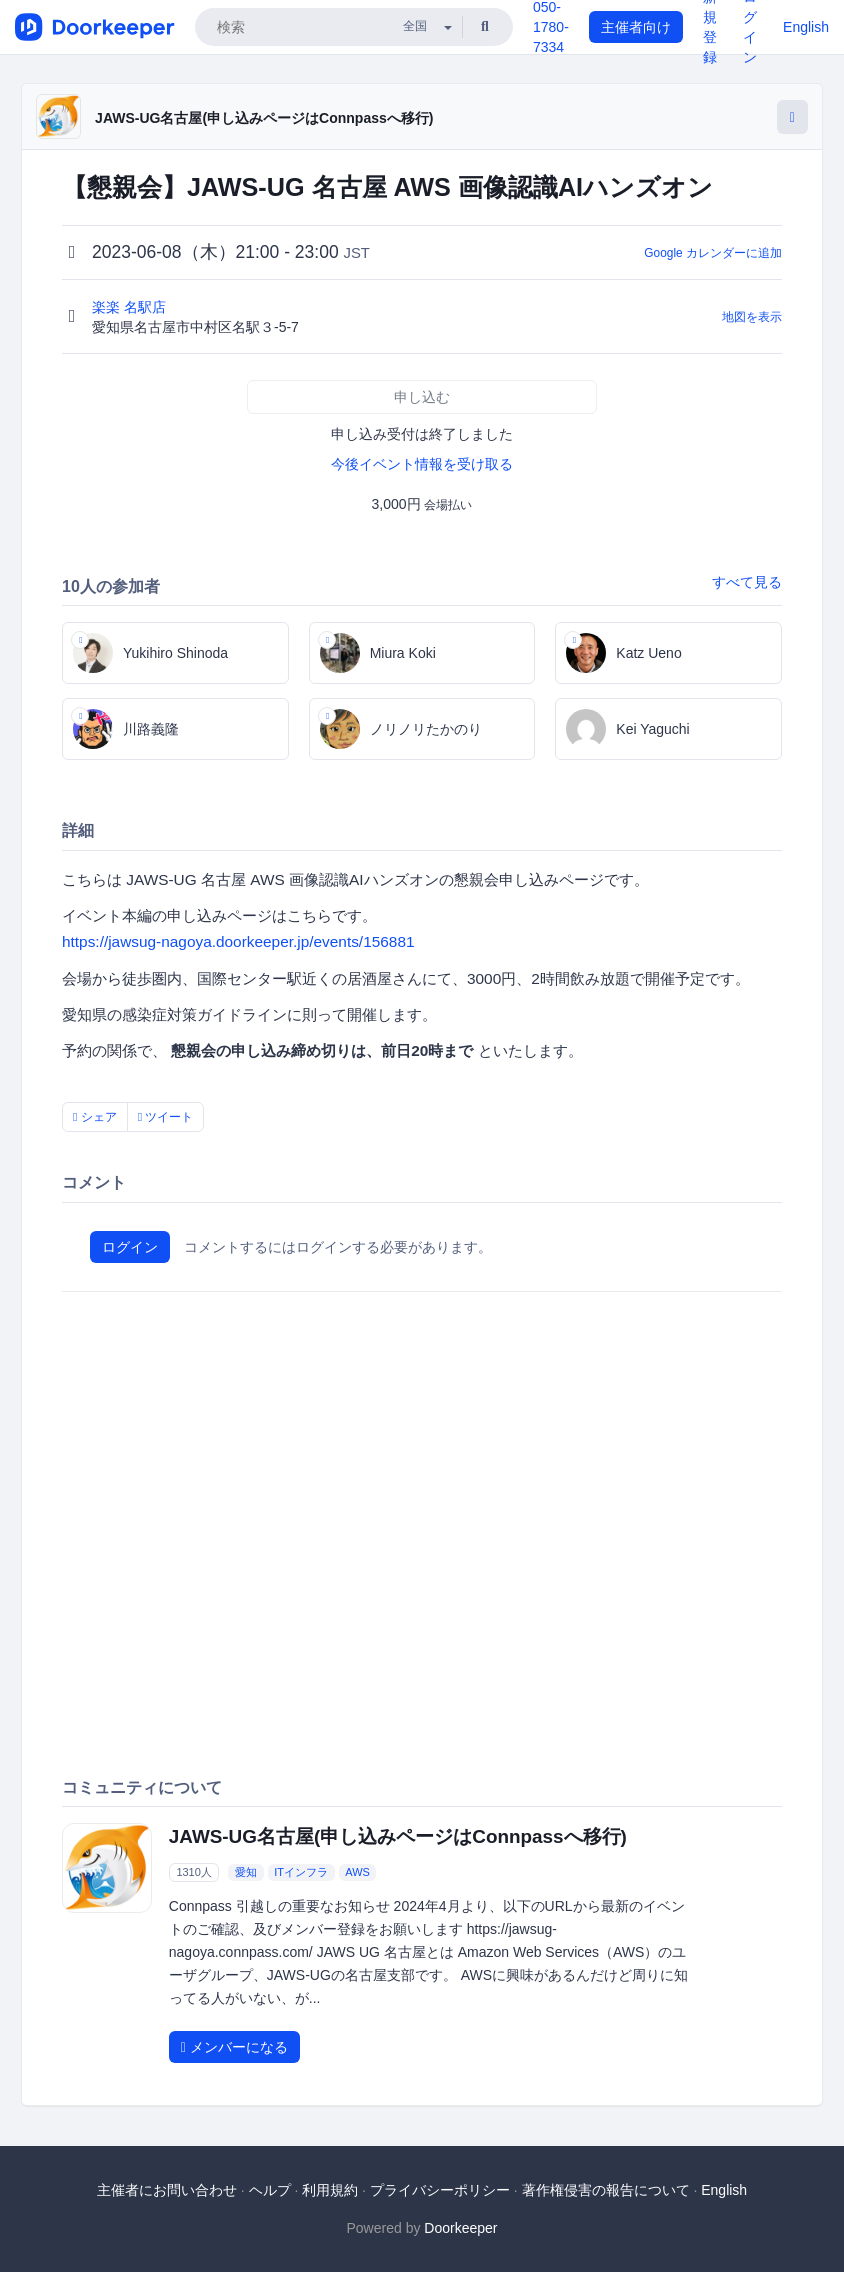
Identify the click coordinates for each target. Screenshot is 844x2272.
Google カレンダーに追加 (713, 253)
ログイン (130, 1247)
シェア (95, 1117)
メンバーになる (234, 2047)
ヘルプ (270, 2190)
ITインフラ (301, 1872)
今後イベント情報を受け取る (422, 464)
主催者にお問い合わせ (167, 2190)
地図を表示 (752, 317)
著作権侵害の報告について (606, 2190)
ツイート (166, 1117)
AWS (357, 1872)
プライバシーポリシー (440, 2190)
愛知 (246, 1872)
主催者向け (636, 27)
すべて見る (747, 582)
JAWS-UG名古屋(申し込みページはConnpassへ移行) (264, 118)
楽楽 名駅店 (131, 307)
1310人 (193, 1872)
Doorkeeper (460, 2228)
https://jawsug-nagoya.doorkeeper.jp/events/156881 (238, 941)
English (806, 27)
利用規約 (330, 2190)
